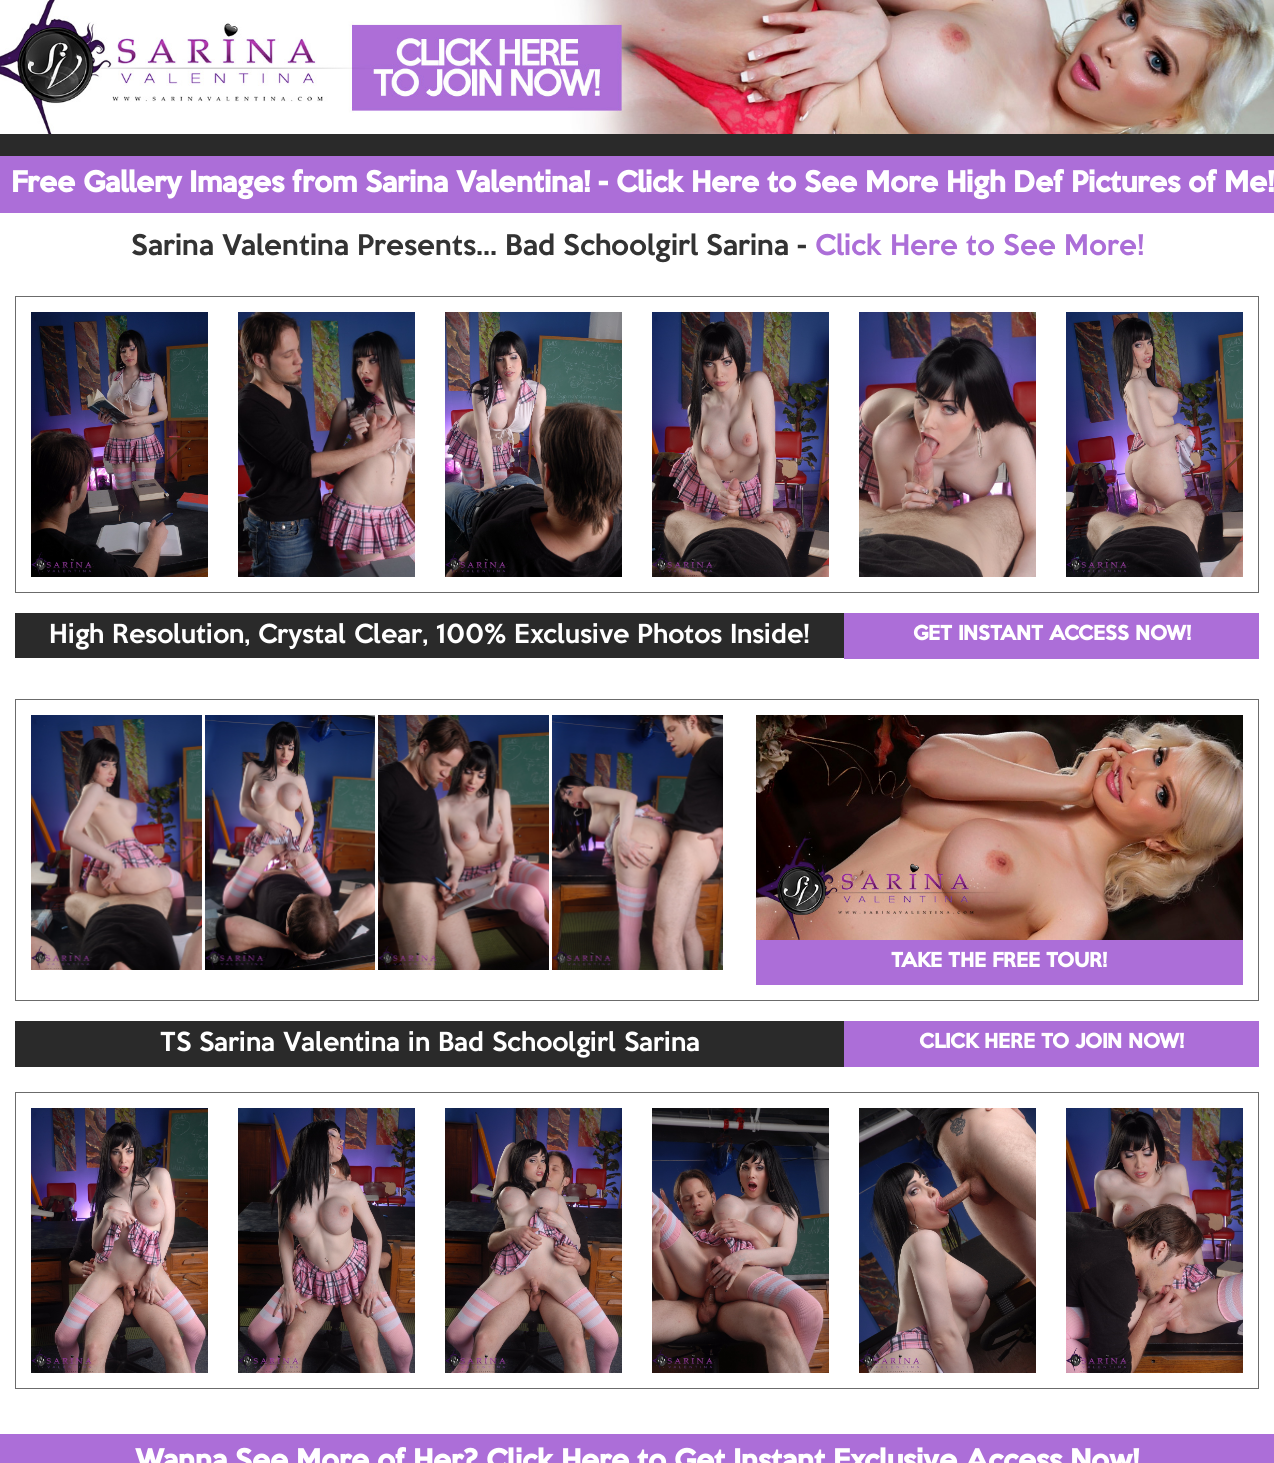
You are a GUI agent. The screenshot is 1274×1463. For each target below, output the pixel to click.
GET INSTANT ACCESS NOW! (1052, 635)
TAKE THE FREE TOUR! (999, 962)
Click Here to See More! (979, 247)
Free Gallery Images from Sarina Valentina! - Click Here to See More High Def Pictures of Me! (642, 184)
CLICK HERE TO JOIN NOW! (1051, 1043)
